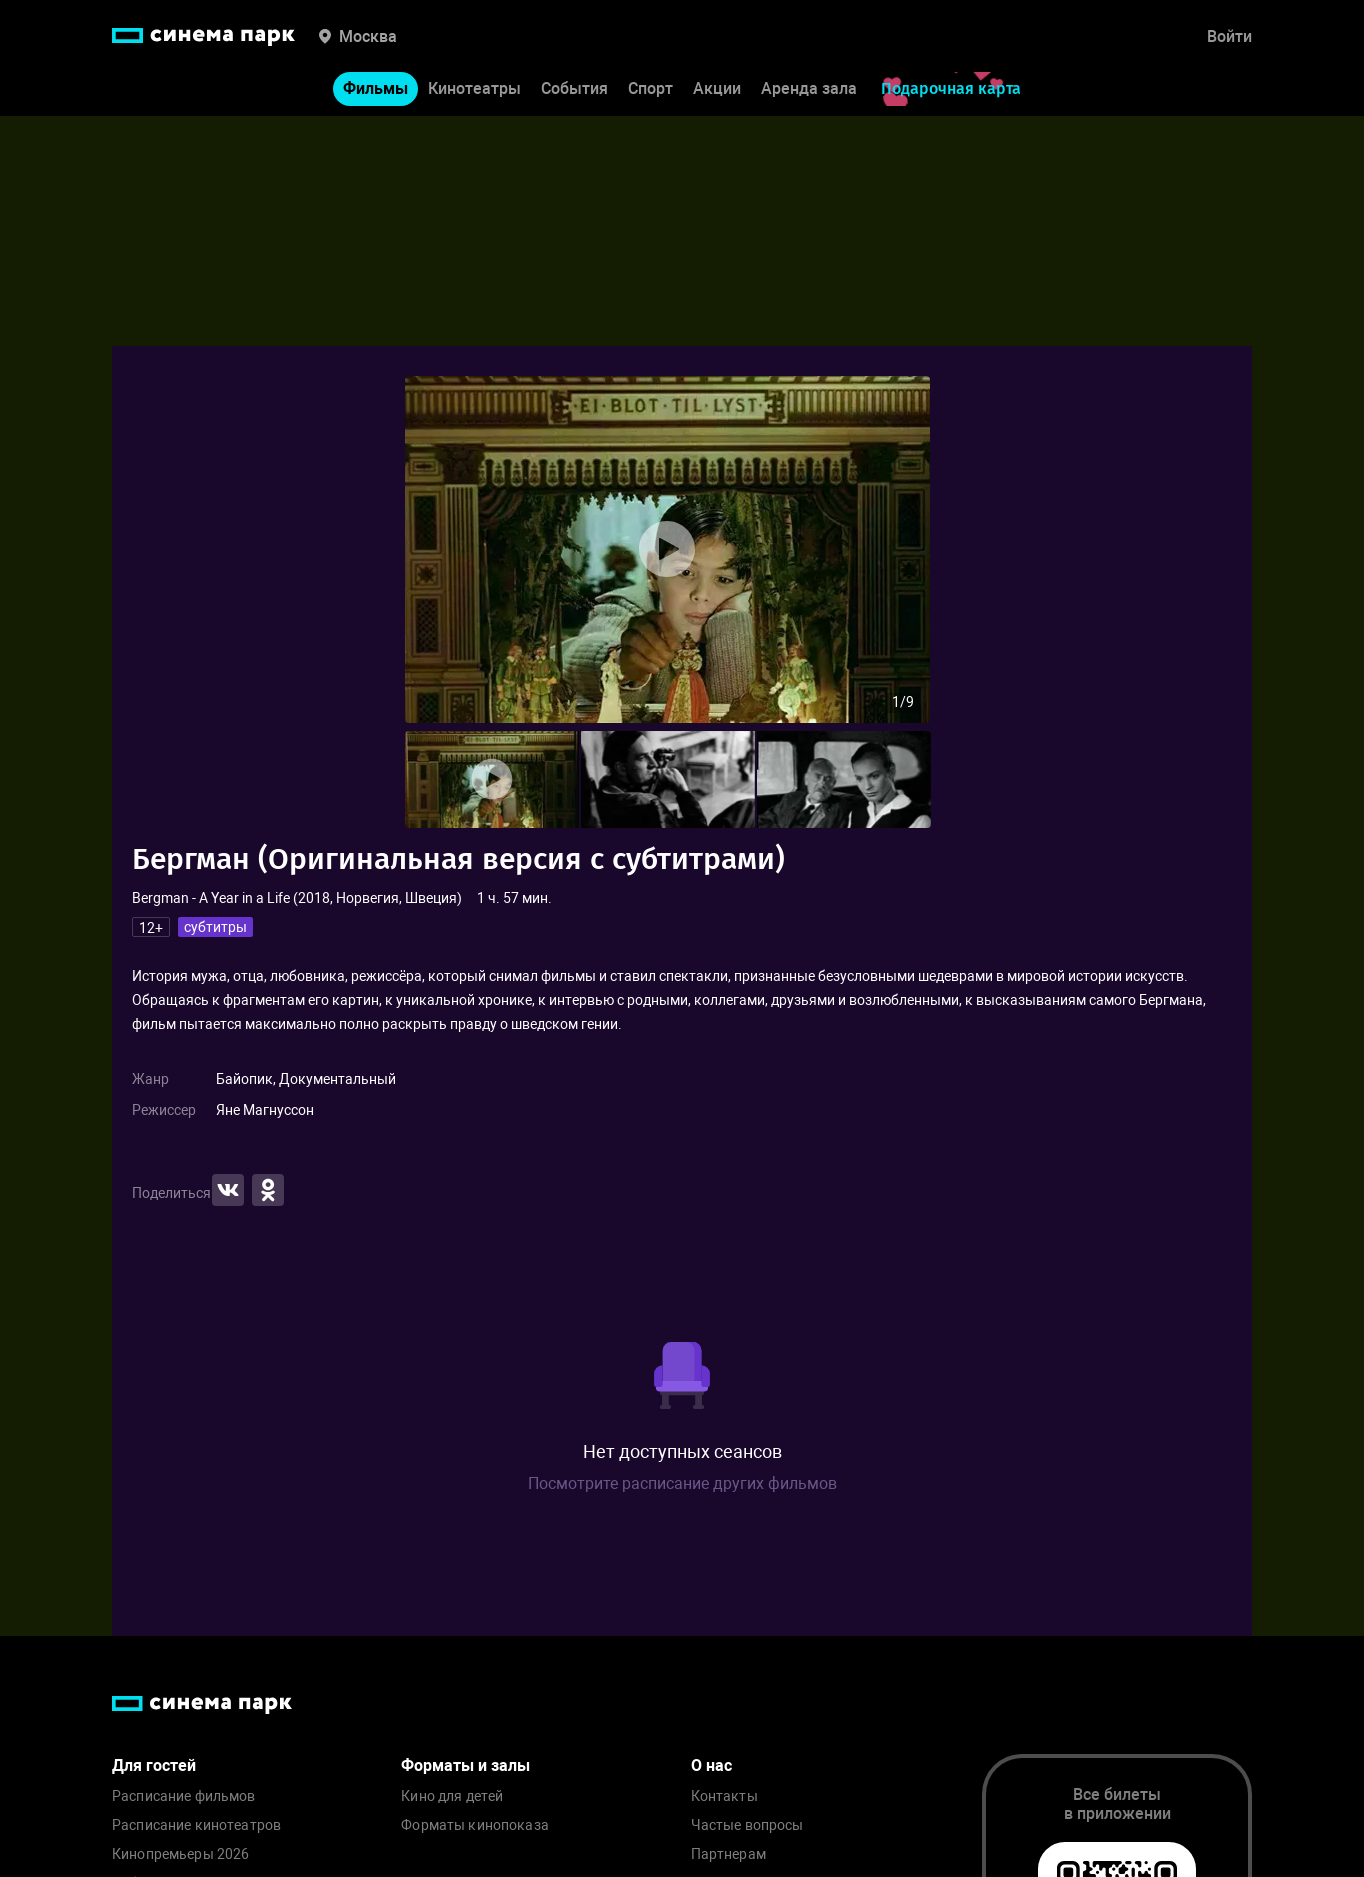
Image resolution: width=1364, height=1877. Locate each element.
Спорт (650, 88)
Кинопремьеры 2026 (180, 1854)
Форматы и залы (465, 1765)
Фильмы (375, 88)
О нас (711, 1765)
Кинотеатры (474, 88)
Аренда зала (809, 88)
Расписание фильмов (184, 1796)
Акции (717, 88)
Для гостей (154, 1765)
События (574, 88)
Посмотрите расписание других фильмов (682, 1483)
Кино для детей (452, 1796)
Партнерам (728, 1854)
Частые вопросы (747, 1825)
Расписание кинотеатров (196, 1825)
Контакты (724, 1796)
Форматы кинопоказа (475, 1825)
